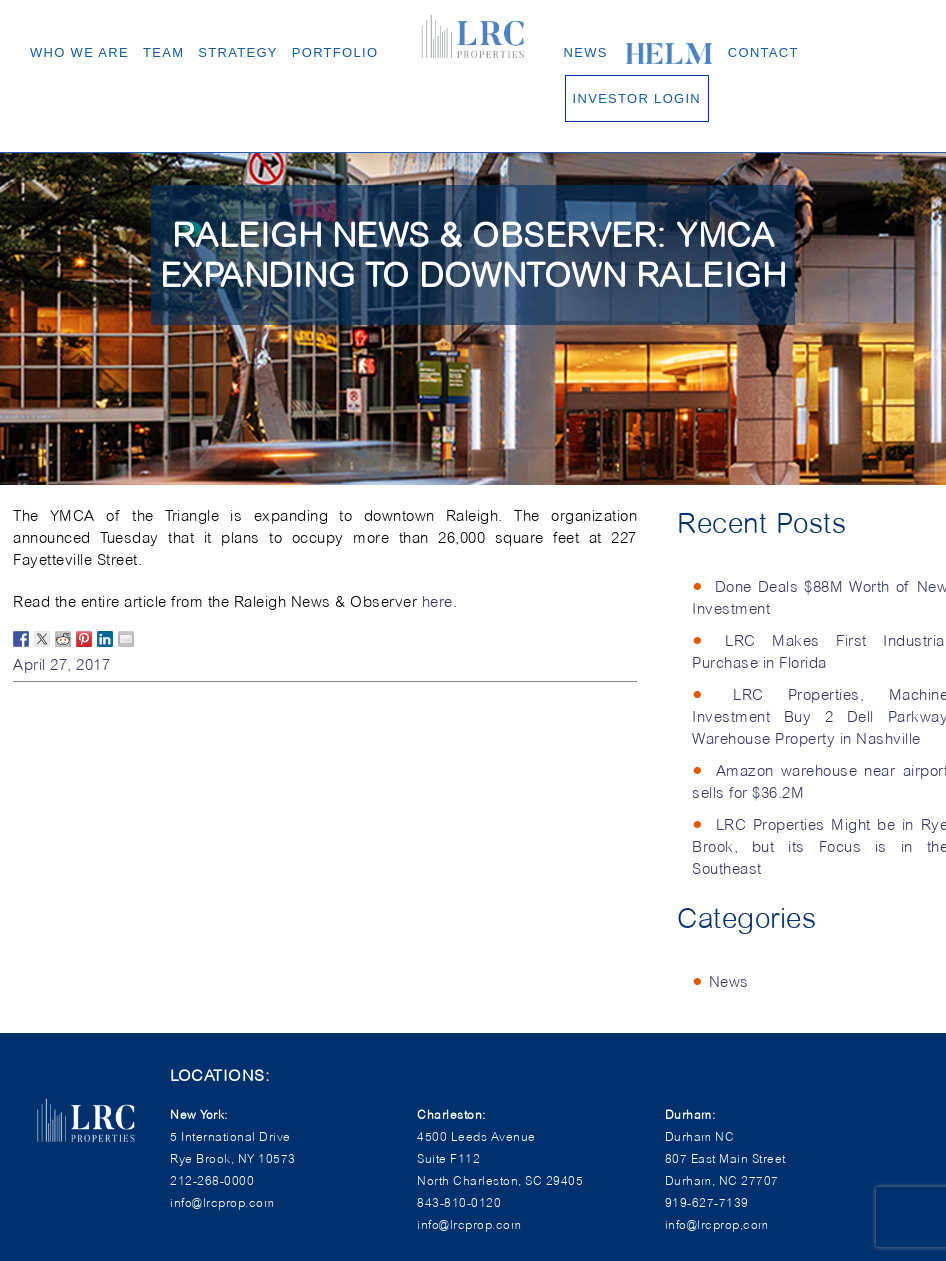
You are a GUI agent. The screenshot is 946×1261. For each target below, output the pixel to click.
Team (163, 52)
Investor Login (637, 98)
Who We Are (79, 52)
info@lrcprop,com (717, 1224)
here (437, 602)
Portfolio (335, 52)
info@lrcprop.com (469, 1224)
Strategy (238, 52)
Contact (763, 52)
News (586, 52)
